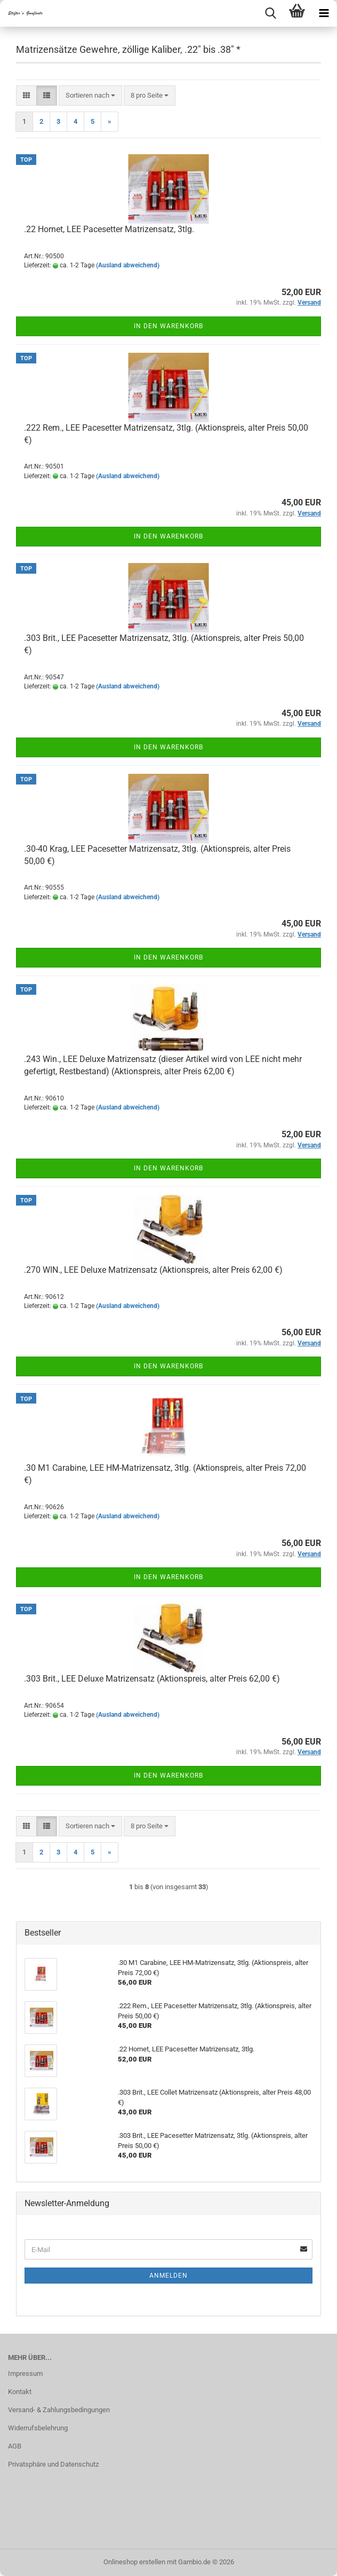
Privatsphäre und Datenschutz (53, 2464)
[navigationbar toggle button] (323, 13)
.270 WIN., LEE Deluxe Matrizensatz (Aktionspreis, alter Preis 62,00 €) (153, 1270)
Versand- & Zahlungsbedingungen (59, 2410)
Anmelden (168, 2275)
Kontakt (19, 2392)
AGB (14, 2446)
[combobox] (90, 95)
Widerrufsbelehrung (38, 2428)
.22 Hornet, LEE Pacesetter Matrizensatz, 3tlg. (109, 229)
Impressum (25, 2373)
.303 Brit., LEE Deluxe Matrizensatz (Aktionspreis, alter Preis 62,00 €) (152, 1679)
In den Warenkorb (168, 326)
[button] (26, 95)
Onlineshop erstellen (134, 2562)
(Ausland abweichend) (127, 265)
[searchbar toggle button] (270, 13)
